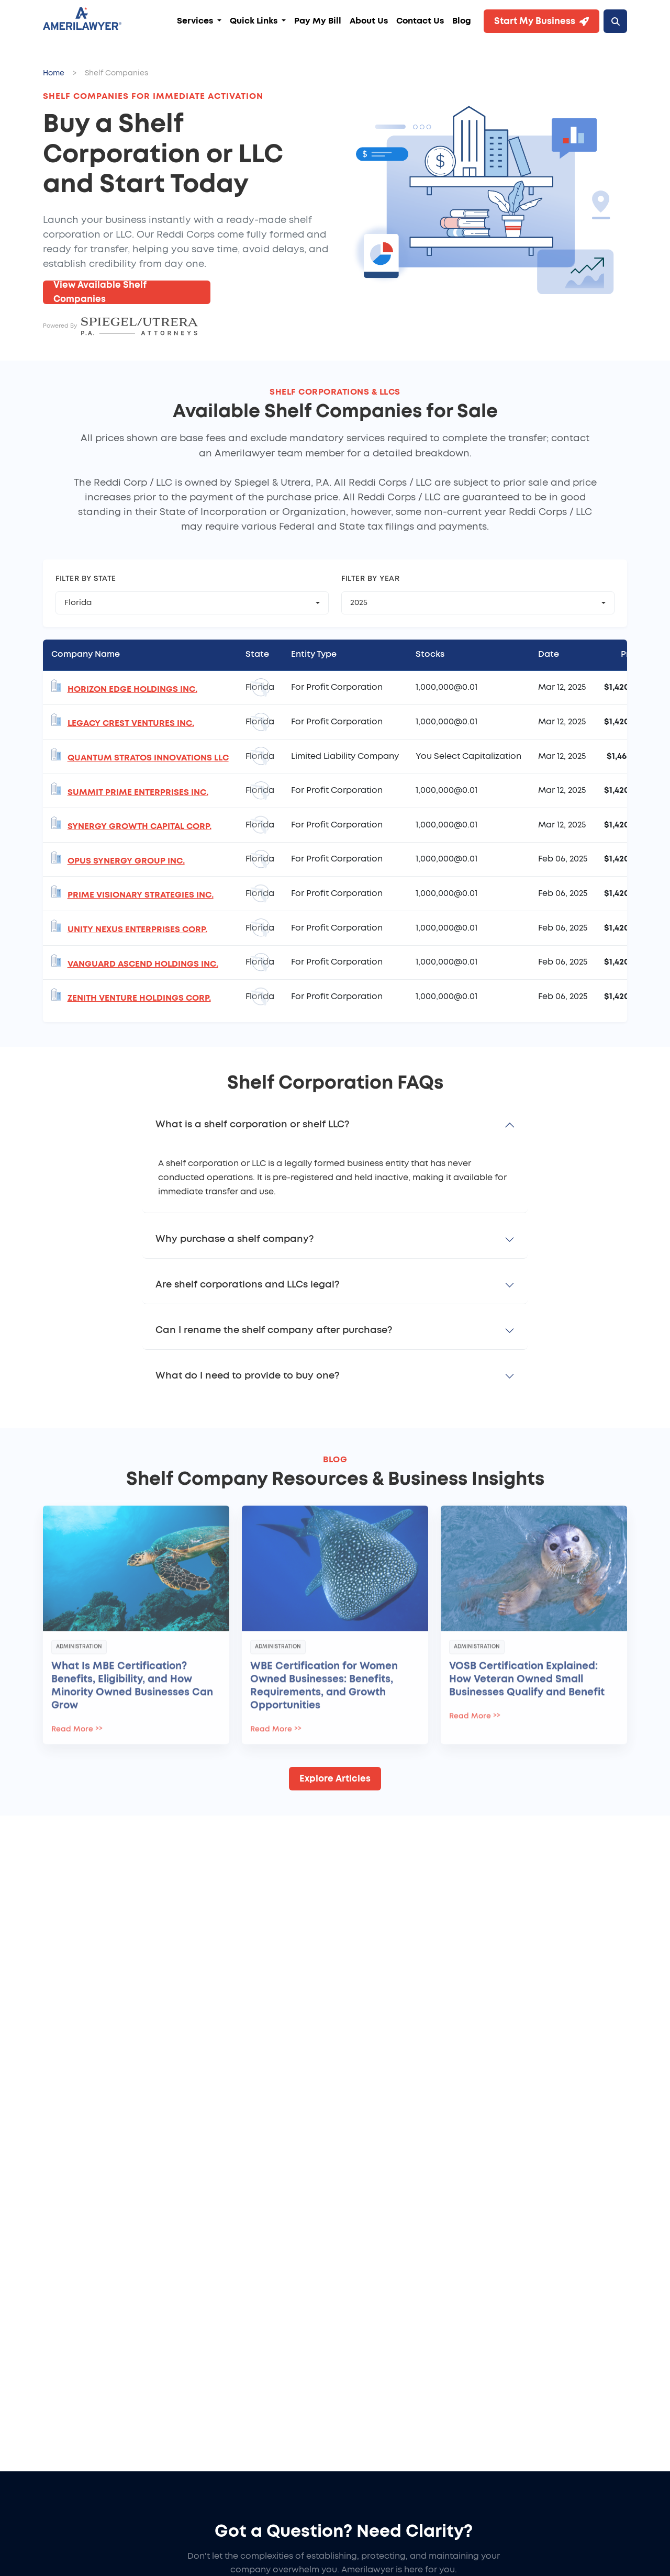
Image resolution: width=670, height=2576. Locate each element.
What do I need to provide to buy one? (247, 1376)
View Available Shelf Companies (100, 292)
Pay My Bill (317, 21)
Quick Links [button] (255, 21)
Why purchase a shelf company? (234, 1239)
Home (53, 73)
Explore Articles (335, 1778)
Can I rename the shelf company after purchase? (273, 1330)
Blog (461, 21)
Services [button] (196, 21)
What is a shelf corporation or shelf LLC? (252, 1124)
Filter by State (85, 579)
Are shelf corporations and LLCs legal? (247, 1285)
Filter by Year (370, 579)
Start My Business (541, 21)
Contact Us (420, 21)
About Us (369, 21)
